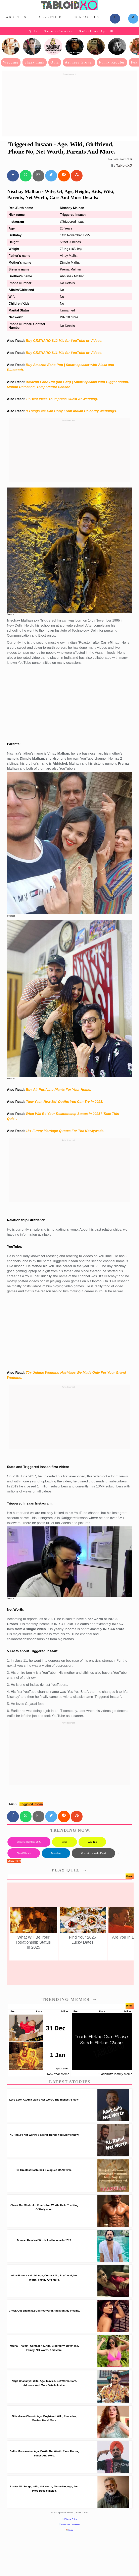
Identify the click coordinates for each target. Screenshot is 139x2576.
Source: (11, 614)
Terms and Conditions (71, 2525)
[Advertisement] (69, 105)
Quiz (33, 31)
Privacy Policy (70, 2519)
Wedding (10, 62)
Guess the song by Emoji (93, 1853)
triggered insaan (31, 1804)
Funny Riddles (112, 62)
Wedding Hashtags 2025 (29, 1842)
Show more (14, 1860)
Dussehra (56, 1853)
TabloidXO (124, 165)
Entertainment (58, 31)
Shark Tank (35, 62)
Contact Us (86, 17)
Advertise (50, 17)
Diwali (64, 1842)
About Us (16, 17)
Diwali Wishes (24, 1853)
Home (71, 2530)
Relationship (92, 31)
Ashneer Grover (79, 62)
